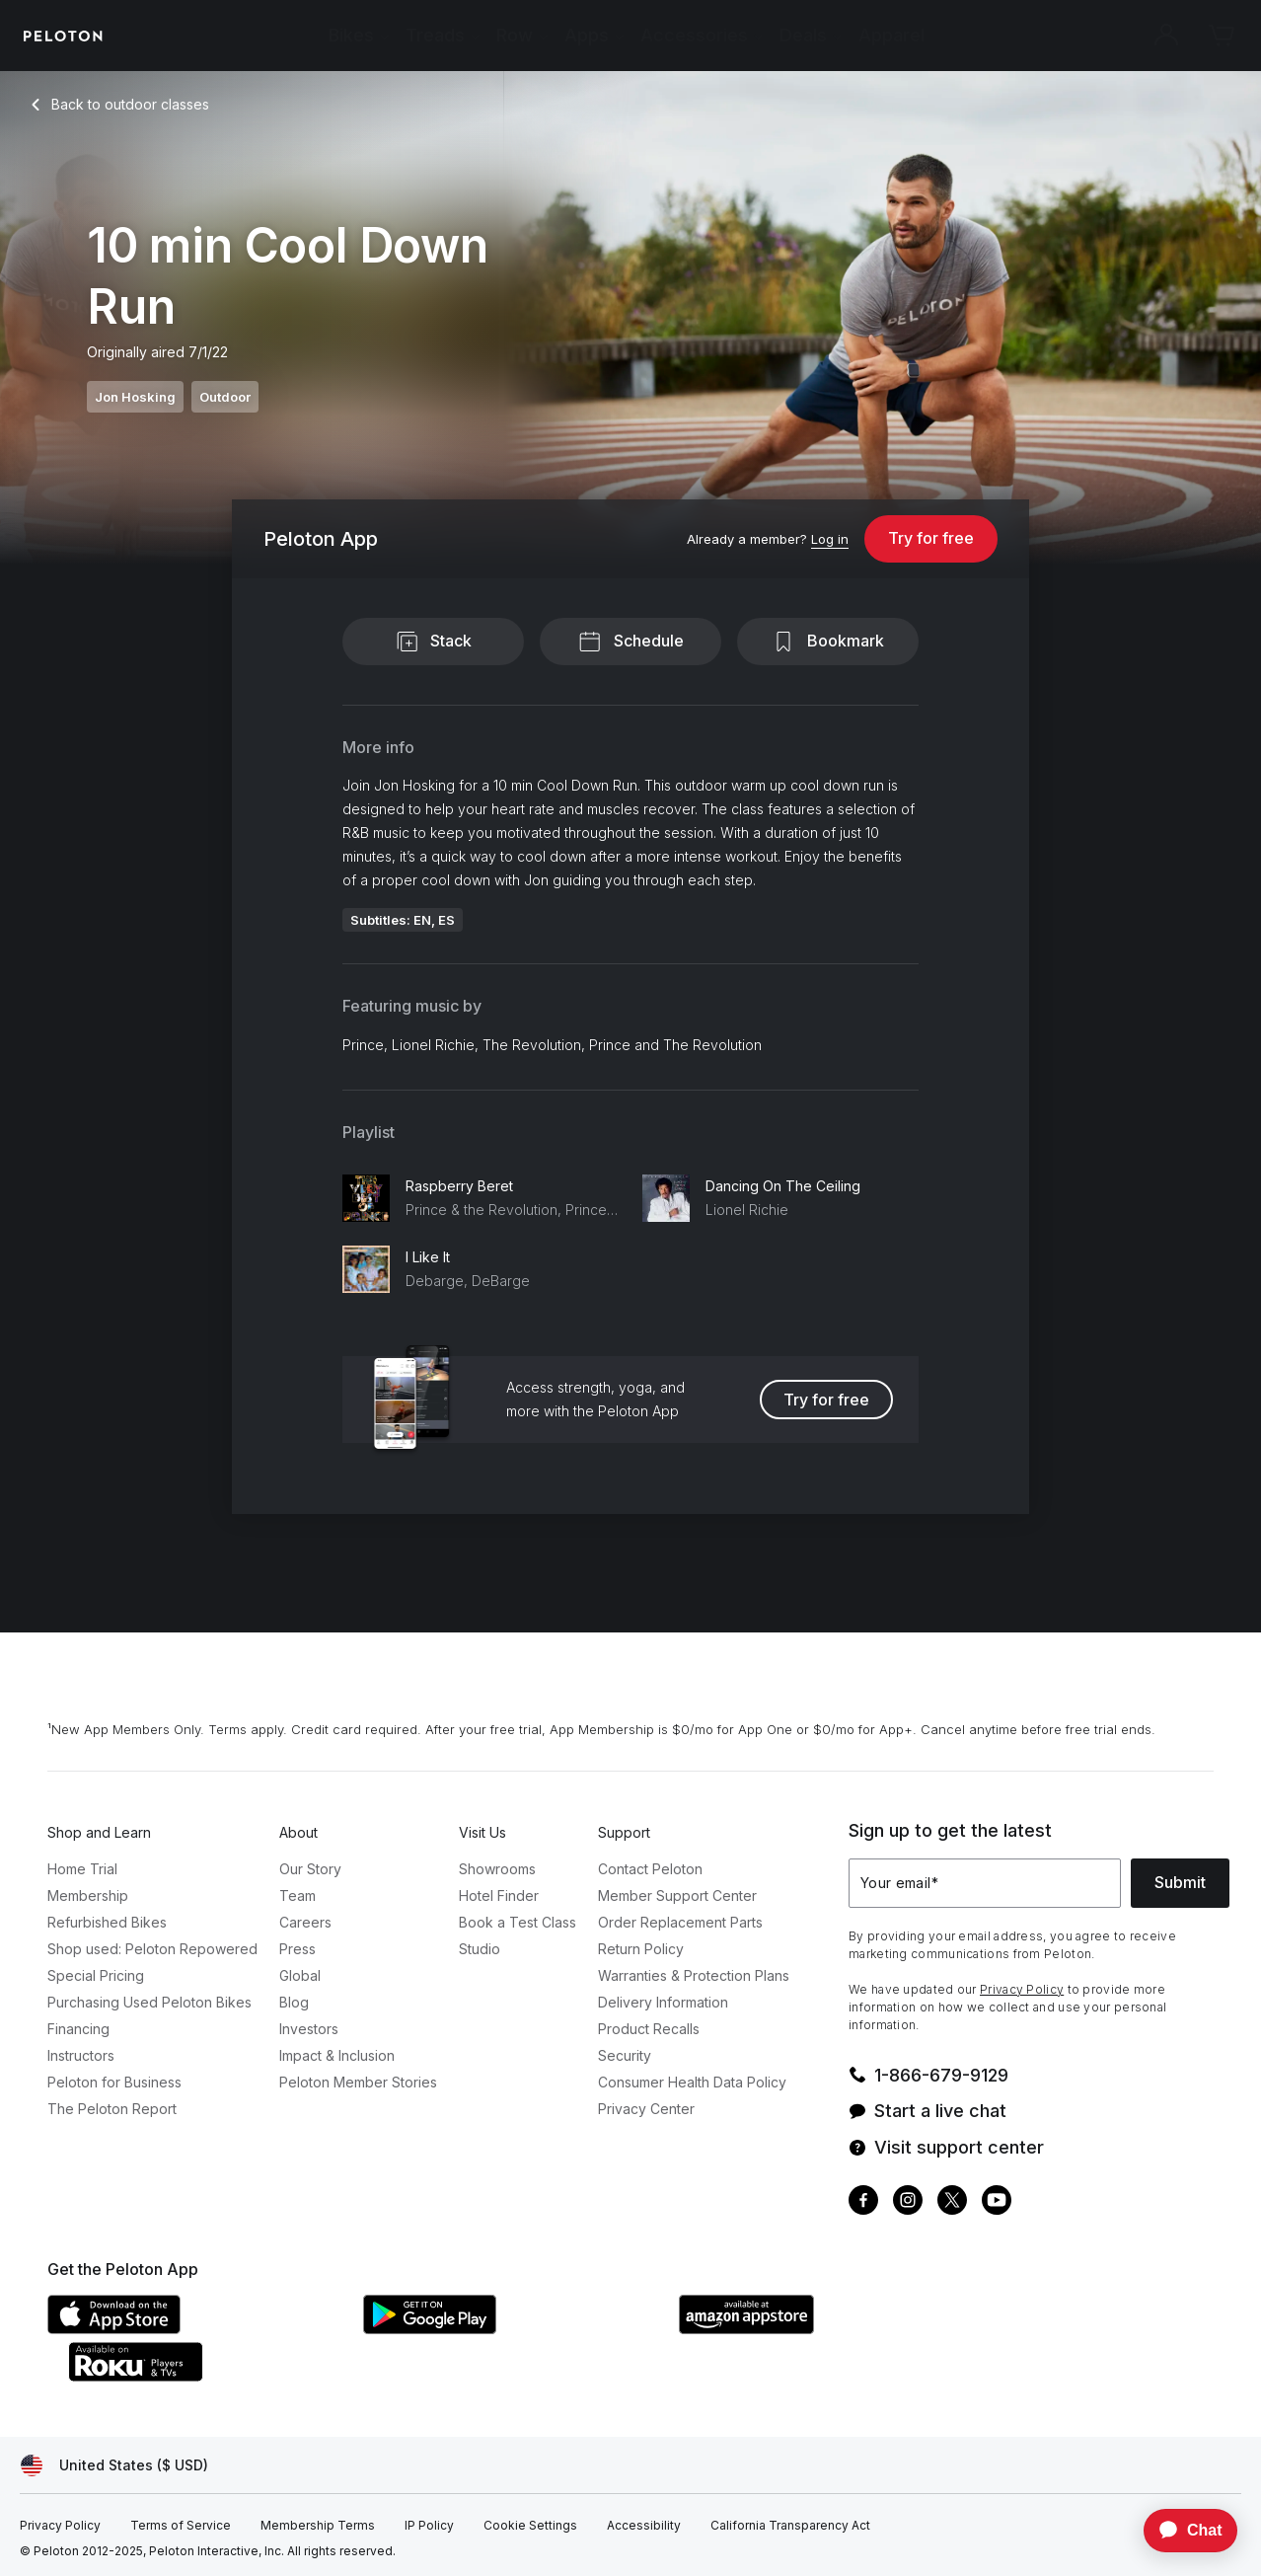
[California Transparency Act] (790, 2526)
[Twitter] (952, 2202)
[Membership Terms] (317, 2526)
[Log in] (830, 540)
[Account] (1166, 35)
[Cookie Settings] (530, 2526)
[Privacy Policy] (60, 2526)
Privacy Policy (1022, 1989)
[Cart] (1221, 35)
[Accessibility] (644, 2526)
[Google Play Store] (511, 2328)
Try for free (931, 538)
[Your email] (985, 1883)
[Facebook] (863, 2202)
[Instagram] (908, 2202)
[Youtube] (996, 2202)
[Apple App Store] (195, 2328)
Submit (1180, 1882)
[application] (1181, 2530)
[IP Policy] (429, 2526)
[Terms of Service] (180, 2526)
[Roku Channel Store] (215, 2376)
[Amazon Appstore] (827, 2328)
